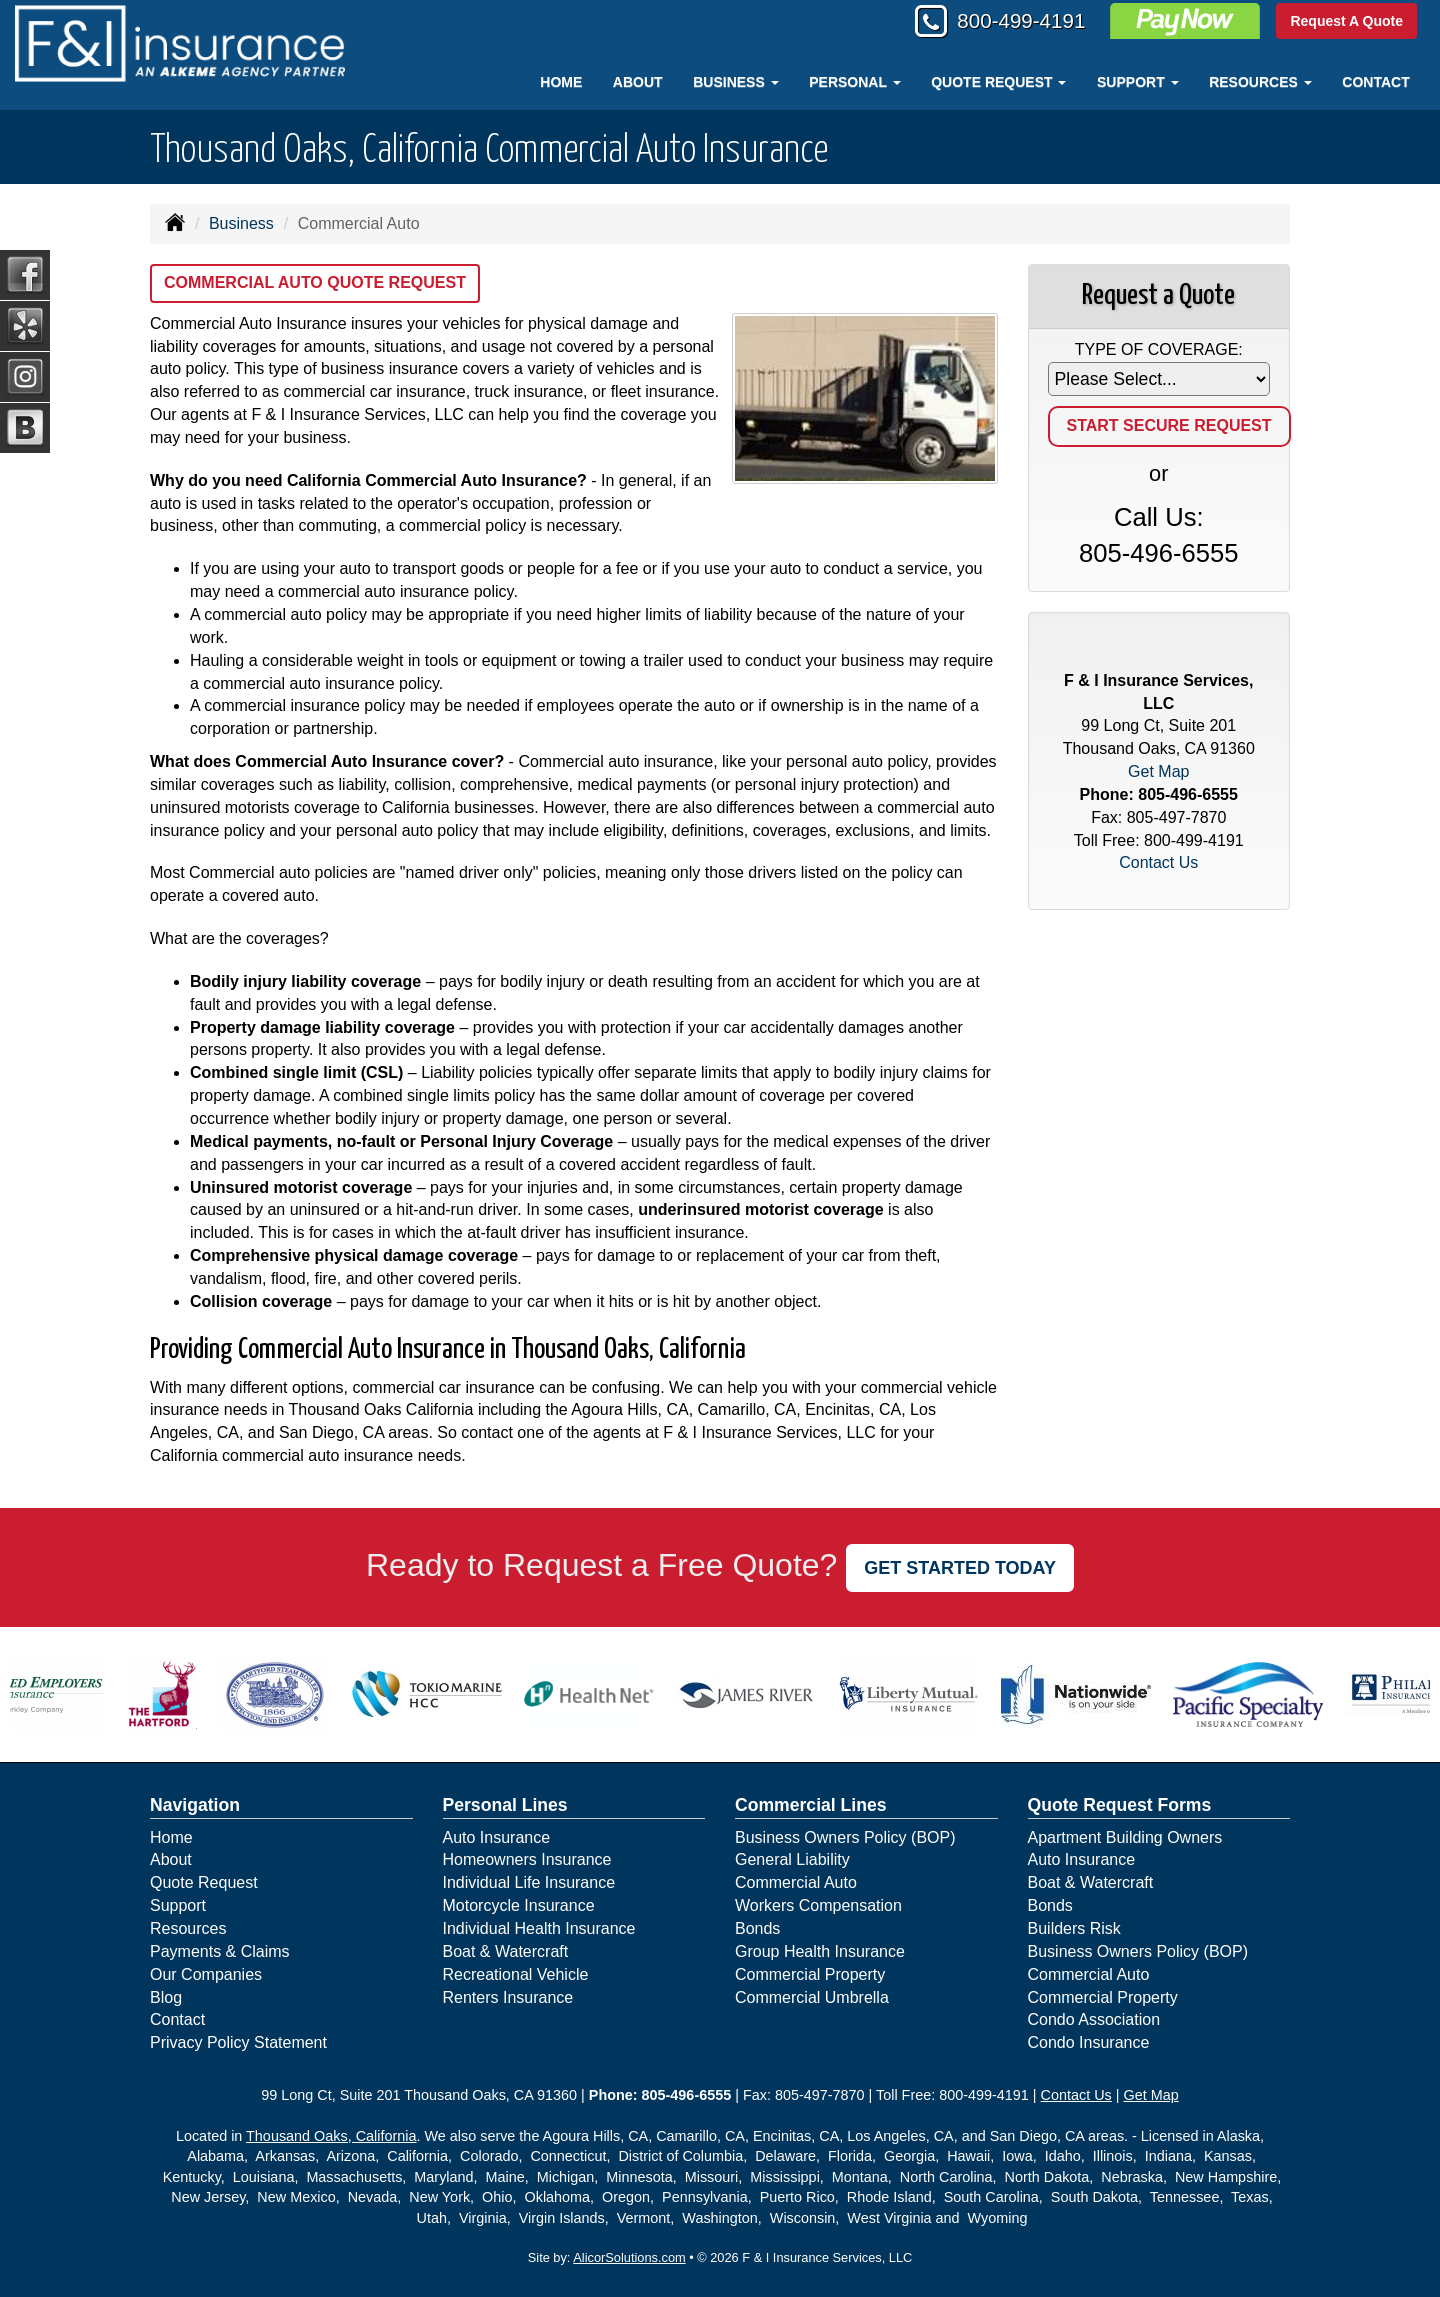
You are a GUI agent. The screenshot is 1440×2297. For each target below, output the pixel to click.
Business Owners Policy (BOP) (845, 1837)
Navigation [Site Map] (195, 1805)
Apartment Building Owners (1125, 1837)
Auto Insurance (497, 1837)
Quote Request (204, 1882)
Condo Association (1094, 2019)
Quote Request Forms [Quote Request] (1120, 1805)
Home (561, 82)
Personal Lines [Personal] (505, 1805)
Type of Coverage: (1159, 349)
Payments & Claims (220, 1951)
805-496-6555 (1158, 553)
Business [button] (735, 82)
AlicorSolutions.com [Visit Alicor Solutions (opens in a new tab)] (629, 2257)
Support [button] (1138, 82)
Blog (166, 1997)
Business (241, 223)
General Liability (792, 1859)
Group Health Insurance (820, 1951)
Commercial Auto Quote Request (315, 282)
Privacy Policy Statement (238, 2042)
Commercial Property (810, 1974)
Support (178, 1905)
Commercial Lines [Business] (811, 1805)
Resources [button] (1260, 82)
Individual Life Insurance (529, 1882)
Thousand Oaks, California (331, 2136)
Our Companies (206, 1974)
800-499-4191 (1013, 22)
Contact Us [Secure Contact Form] (1158, 862)
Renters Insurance (508, 1997)
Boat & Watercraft (506, 1951)
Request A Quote (1346, 22)
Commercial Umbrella (812, 1997)
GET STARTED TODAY (960, 1568)
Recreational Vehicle (516, 1974)
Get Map (1158, 771)
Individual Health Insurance (539, 1928)
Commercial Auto (796, 1882)
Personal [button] (854, 82)
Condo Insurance (1089, 2042)
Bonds (757, 1928)
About (638, 82)
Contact (1375, 82)
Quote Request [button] (998, 82)
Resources (188, 1928)
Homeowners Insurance (527, 1859)
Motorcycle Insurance (519, 1905)
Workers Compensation (818, 1905)
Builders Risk (1074, 1928)
